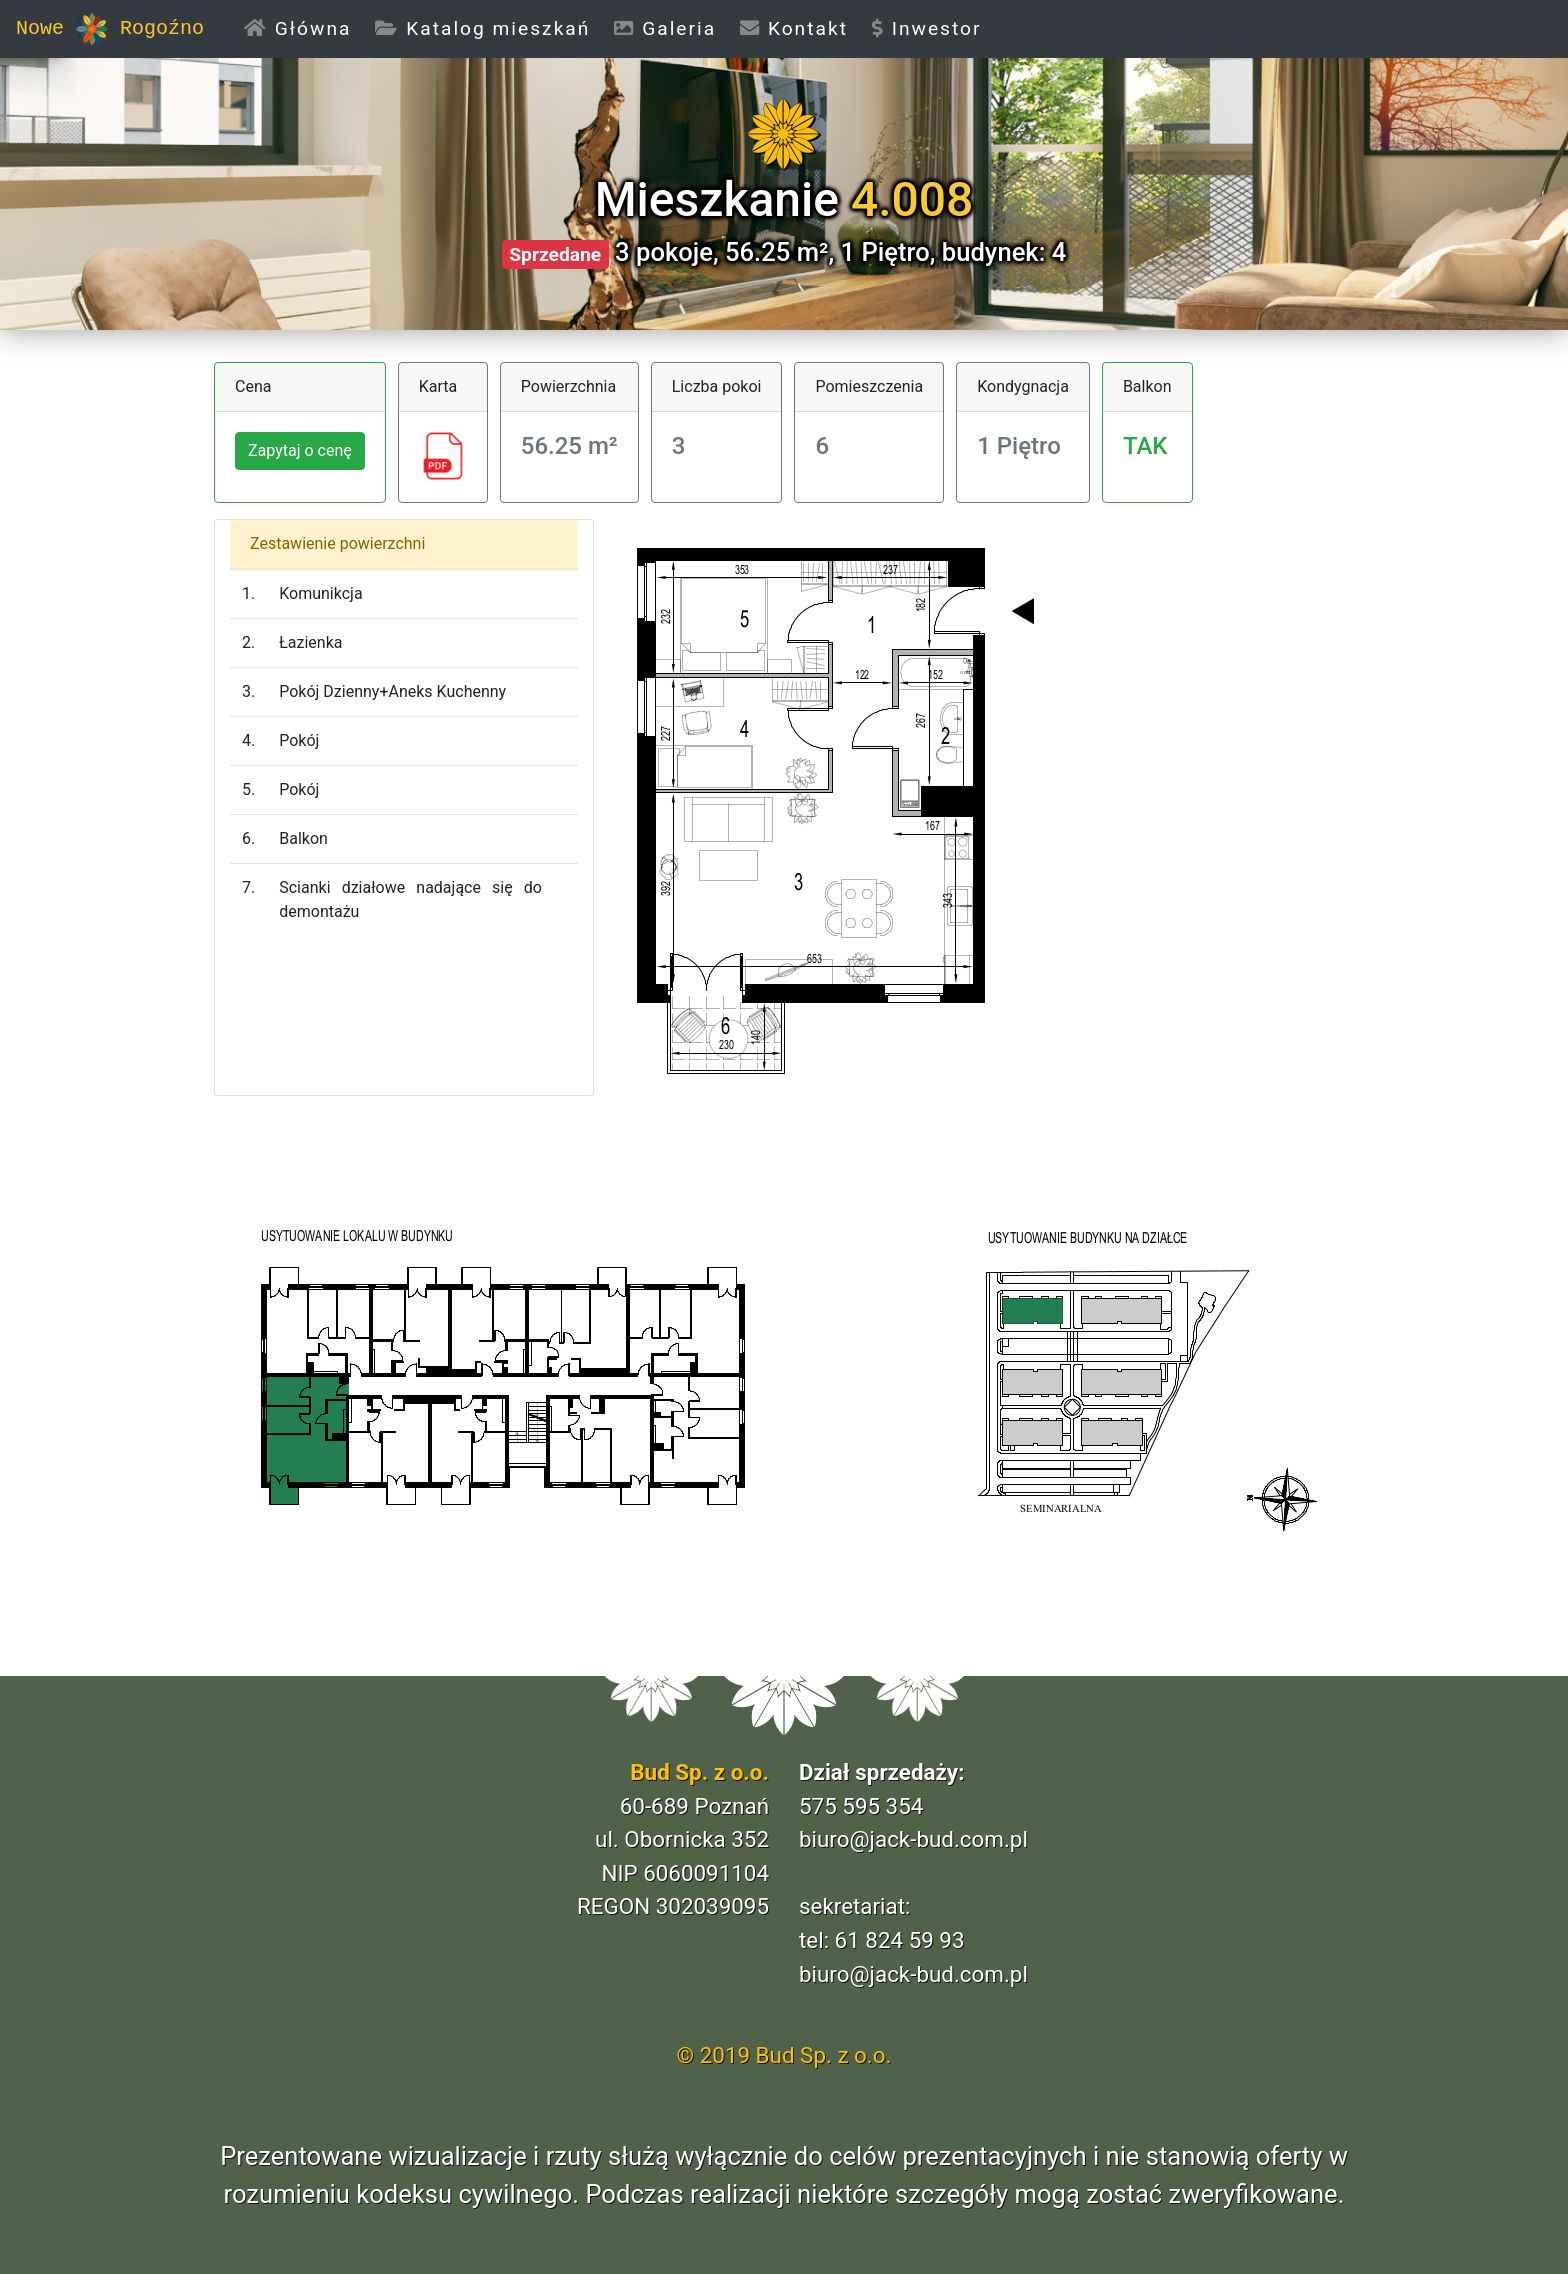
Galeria (665, 28)
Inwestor (927, 28)
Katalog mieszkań (482, 28)
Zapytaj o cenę (300, 450)
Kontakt (794, 28)
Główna (303, 27)
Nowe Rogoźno (110, 29)
